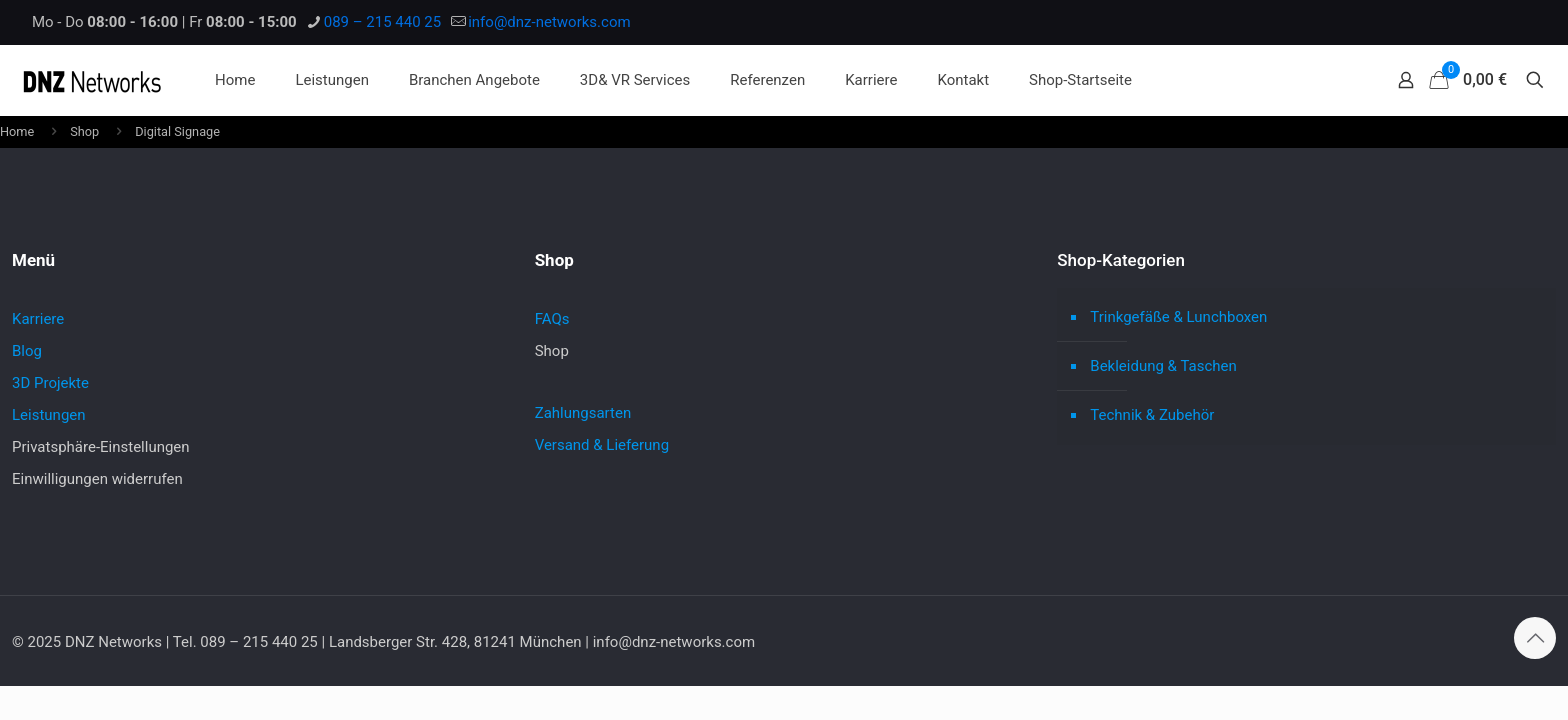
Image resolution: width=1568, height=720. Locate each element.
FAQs (552, 319)
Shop (84, 131)
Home (17, 131)
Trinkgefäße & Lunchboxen (1178, 317)
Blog (27, 351)
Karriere (38, 319)
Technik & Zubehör (1152, 415)
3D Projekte (50, 383)
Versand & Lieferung (602, 445)
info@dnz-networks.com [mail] (549, 22)
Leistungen (49, 415)
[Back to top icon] (1535, 638)
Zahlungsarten (583, 413)
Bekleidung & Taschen (1163, 366)
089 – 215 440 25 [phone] (382, 22)
